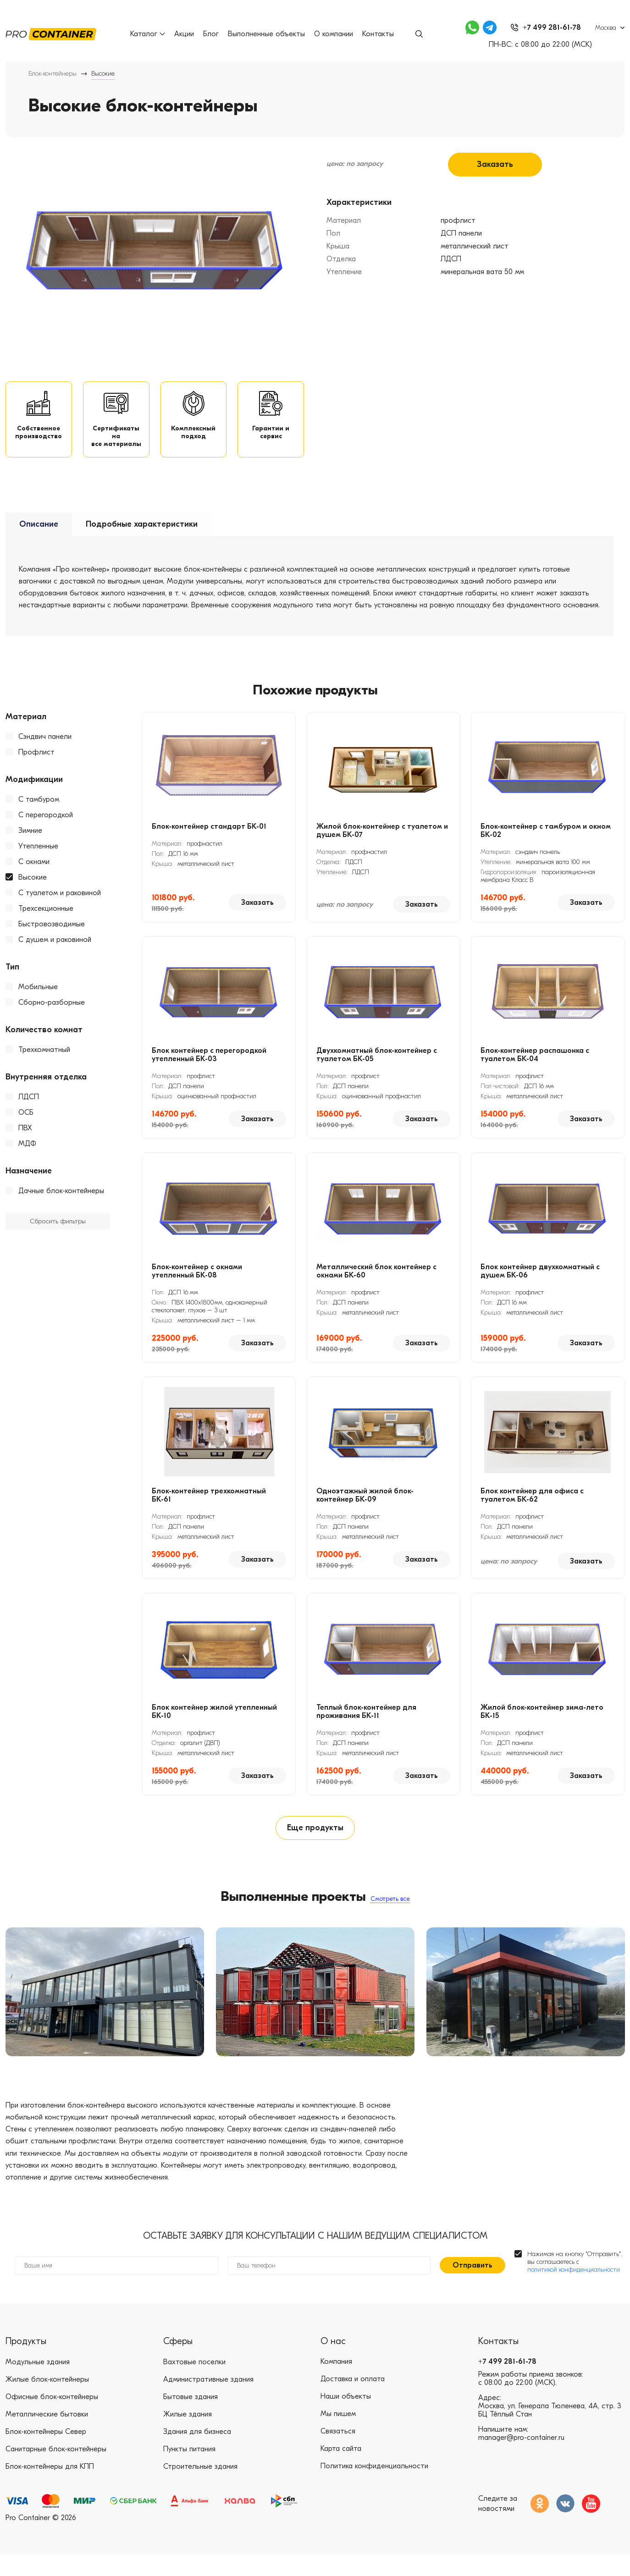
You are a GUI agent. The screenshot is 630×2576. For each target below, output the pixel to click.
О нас (333, 2363)
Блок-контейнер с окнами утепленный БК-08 (197, 1284)
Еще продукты (315, 1844)
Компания (336, 2384)
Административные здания (208, 2401)
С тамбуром (38, 812)
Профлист (36, 765)
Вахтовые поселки (194, 2384)
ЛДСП (28, 1110)
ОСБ (25, 1125)
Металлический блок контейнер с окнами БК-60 (376, 1284)
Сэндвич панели (45, 749)
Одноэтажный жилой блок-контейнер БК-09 (365, 1508)
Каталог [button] (149, 34)
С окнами (34, 874)
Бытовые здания (190, 2419)
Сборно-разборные (51, 1015)
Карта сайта (341, 2471)
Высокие (32, 890)
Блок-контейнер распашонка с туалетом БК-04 (535, 1067)
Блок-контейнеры (52, 73)
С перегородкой (45, 828)
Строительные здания (200, 2488)
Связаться (338, 2453)
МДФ (27, 1156)
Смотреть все (390, 1916)
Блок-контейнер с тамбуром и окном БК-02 (546, 843)
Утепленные (38, 859)
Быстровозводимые (51, 937)
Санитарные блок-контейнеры (56, 2471)
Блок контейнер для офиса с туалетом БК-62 (532, 1508)
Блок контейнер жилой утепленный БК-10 (214, 1724)
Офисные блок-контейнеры (52, 2419)
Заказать (495, 163)
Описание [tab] (38, 537)
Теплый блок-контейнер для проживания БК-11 (366, 1724)
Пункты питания (189, 2471)
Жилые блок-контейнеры (47, 2401)
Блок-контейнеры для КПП (50, 2488)
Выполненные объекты (268, 34)
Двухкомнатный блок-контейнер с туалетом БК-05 (376, 1067)
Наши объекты (346, 2419)
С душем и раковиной (54, 952)
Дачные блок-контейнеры (61, 1204)
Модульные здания (38, 2384)
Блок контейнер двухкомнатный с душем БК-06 (540, 1284)
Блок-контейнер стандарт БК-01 (209, 839)
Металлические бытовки (47, 2436)
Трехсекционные (45, 921)
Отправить (472, 2287)
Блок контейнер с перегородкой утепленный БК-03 (209, 1067)
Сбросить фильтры (58, 1234)
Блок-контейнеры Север (46, 2453)
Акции (186, 34)
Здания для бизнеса (197, 2453)
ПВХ (25, 1141)
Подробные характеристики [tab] (142, 537)
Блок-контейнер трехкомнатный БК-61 (209, 1508)
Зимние (30, 843)
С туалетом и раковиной (59, 906)
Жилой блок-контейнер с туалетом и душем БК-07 (382, 843)
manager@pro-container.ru (521, 2460)
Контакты (380, 34)
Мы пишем (338, 2436)
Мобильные (38, 1000)
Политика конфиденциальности (374, 2488)
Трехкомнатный (44, 1062)
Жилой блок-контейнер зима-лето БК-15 (542, 1724)
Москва (605, 28)
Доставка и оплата (353, 2401)
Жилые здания (187, 2436)
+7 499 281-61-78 (507, 2384)
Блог (213, 34)
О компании (335, 34)
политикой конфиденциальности (573, 2291)
